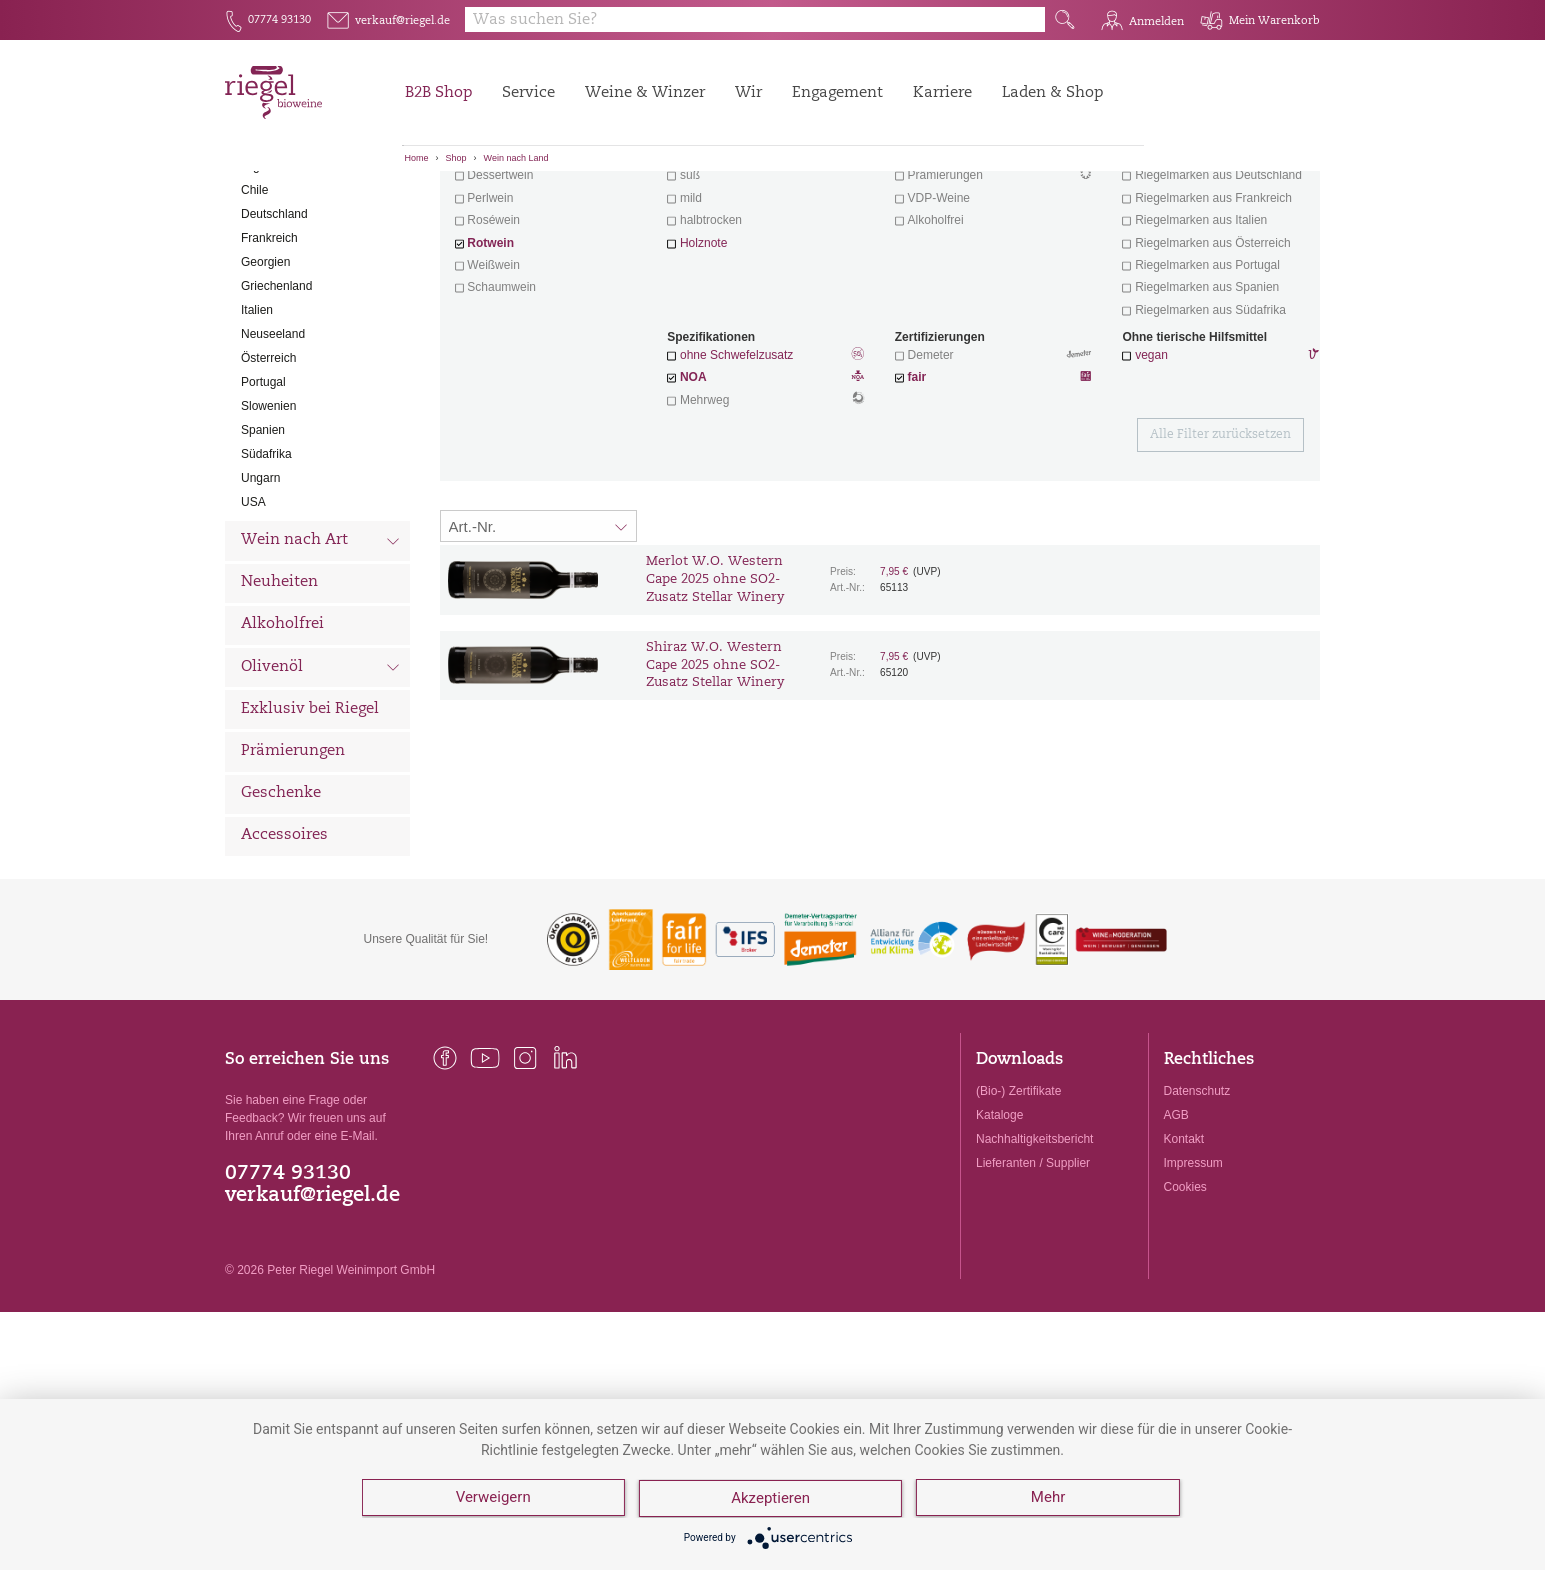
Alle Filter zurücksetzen (1220, 546)
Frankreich (269, 349)
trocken (699, 264)
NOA (766, 490)
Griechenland (276, 397)
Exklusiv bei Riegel (310, 820)
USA (253, 613)
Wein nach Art (320, 654)
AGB (1176, 1226)
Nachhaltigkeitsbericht (1034, 1250)
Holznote (703, 354)
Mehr (1050, 1500)
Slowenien (268, 517)
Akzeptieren (771, 1500)
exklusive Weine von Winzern (1218, 264)
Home (417, 158)
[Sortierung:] (539, 637)
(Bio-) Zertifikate (1018, 1202)
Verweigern (493, 1500)
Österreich (268, 469)
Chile (254, 301)
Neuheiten (279, 693)
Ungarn (260, 589)
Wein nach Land (516, 158)
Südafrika (266, 565)
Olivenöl (320, 780)
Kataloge (999, 1226)
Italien (257, 421)
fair (917, 488)
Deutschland (274, 325)
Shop (456, 158)
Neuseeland (273, 445)
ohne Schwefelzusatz (736, 466)
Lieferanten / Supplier (1033, 1274)
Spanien (263, 541)
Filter (883, 205)
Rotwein (490, 354)
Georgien (265, 373)
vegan (1151, 466)
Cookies (1185, 1298)
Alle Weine (281, 205)
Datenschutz (1197, 1202)
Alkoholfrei (282, 735)
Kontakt (1184, 1250)
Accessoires (284, 946)
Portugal (263, 493)
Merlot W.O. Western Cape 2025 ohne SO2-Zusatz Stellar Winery (715, 690)
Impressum (1193, 1274)
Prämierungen (293, 862)
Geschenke (281, 904)
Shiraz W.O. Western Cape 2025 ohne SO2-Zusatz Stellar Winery (715, 776)
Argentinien (271, 277)
